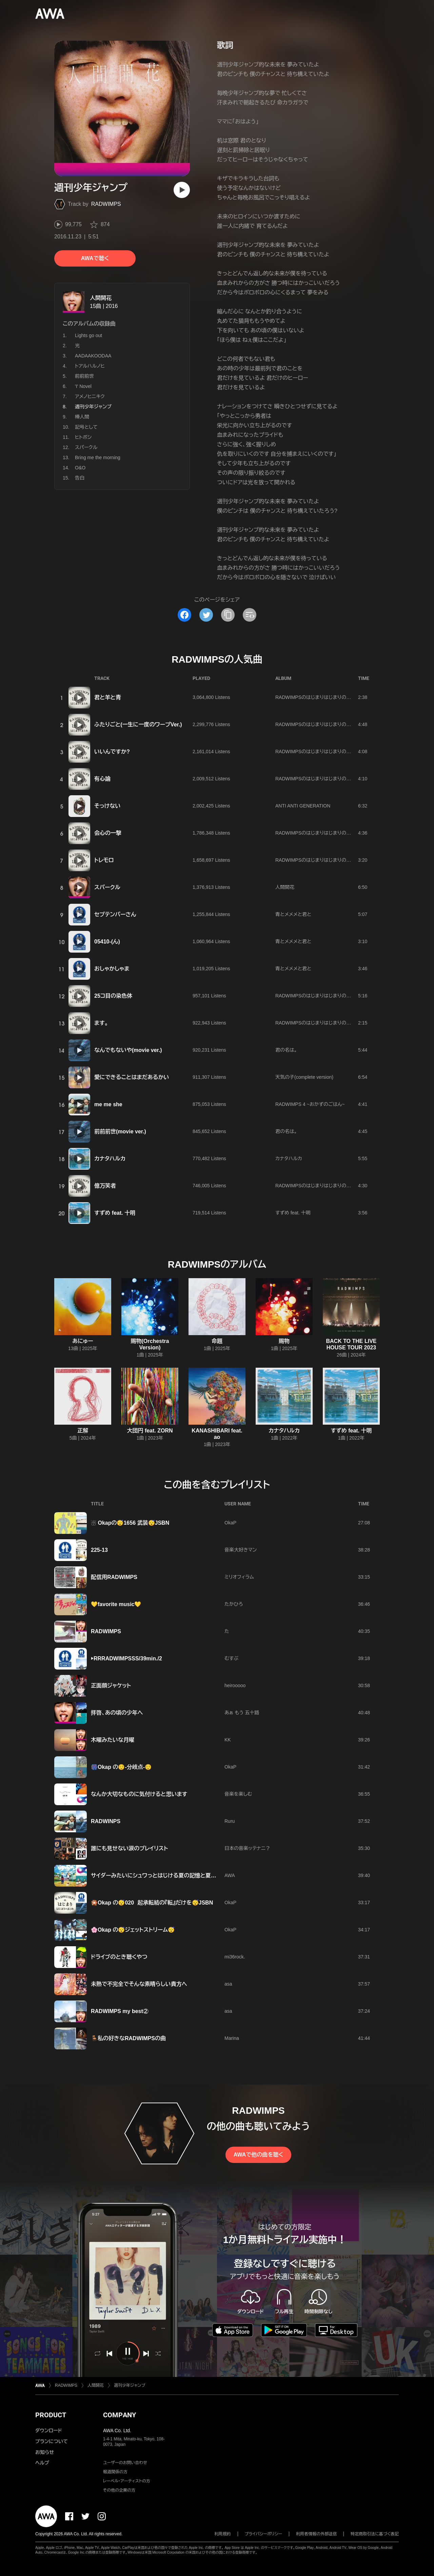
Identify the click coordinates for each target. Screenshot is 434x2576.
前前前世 (84, 376)
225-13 (99, 1550)
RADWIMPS (106, 204)
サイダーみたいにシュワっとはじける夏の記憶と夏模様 (156, 1875)
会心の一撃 (107, 833)
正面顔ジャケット (111, 1686)
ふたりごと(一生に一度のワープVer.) (138, 724)
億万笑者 (105, 1186)
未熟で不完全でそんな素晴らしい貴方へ (139, 1984)
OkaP (230, 1522)
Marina (231, 2038)
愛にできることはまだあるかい (131, 1077)
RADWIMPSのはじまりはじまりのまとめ (317, 697)
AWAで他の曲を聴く (258, 2155)
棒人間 (82, 416)
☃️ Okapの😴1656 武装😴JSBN (130, 1523)
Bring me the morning (97, 457)
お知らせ (44, 2452)
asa (228, 1984)
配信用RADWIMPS (114, 1577)
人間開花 (101, 298)
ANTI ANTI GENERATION (302, 805)
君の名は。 (286, 1050)
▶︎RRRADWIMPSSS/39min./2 (126, 1658)
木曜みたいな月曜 (112, 1740)
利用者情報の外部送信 (316, 2534)
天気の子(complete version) (304, 1077)
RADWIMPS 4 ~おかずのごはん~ (310, 1104)
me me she (108, 1104)
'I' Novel (83, 386)
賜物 (284, 1341)
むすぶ (231, 1658)
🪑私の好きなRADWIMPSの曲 (128, 2038)
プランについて (51, 2441)
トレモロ (104, 860)
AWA (229, 1875)
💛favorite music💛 (116, 1604)
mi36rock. (234, 1956)
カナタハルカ (109, 1159)
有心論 (102, 779)
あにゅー (82, 1341)
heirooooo (234, 1685)
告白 (79, 478)
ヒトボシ (83, 437)
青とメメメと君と (293, 914)
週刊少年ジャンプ (129, 2385)
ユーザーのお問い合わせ (125, 2462)
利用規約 (223, 2534)
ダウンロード (48, 2430)
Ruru (229, 1821)
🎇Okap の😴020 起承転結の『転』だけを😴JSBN (152, 1903)
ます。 (101, 1023)
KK (227, 1739)
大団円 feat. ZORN (150, 1430)
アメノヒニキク (90, 396)
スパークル (86, 447)
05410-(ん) (107, 941)
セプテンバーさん (115, 914)
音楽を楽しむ (238, 1794)
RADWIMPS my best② (120, 2011)
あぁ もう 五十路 (241, 1712)
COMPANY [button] (119, 2415)
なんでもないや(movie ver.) (128, 1050)
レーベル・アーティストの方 (126, 2481)
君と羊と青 (107, 697)
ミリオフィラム (239, 1577)
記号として (86, 427)
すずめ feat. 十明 (114, 1213)
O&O (80, 467)
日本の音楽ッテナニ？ (247, 1848)
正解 (82, 1430)
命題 (217, 1341)
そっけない (107, 806)
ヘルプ (42, 2462)
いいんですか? (112, 752)
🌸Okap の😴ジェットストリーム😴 (133, 1930)
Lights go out (88, 335)
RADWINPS (105, 1821)
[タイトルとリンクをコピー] (228, 615)
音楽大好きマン (240, 1550)
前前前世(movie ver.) (120, 1131)
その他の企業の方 (119, 2490)
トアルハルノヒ (90, 366)
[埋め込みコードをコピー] (249, 615)
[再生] (182, 190)
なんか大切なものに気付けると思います (139, 1794)
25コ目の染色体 (113, 996)
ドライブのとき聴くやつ (119, 1957)
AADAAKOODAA (93, 355)
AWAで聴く (95, 258)
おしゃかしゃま (112, 969)
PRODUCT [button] (50, 2415)
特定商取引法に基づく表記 (375, 2534)
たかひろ (233, 1604)
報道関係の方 (115, 2472)
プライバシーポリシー (263, 2534)
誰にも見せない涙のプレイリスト (129, 1848)
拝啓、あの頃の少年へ (117, 1713)
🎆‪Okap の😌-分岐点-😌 (121, 1767)
